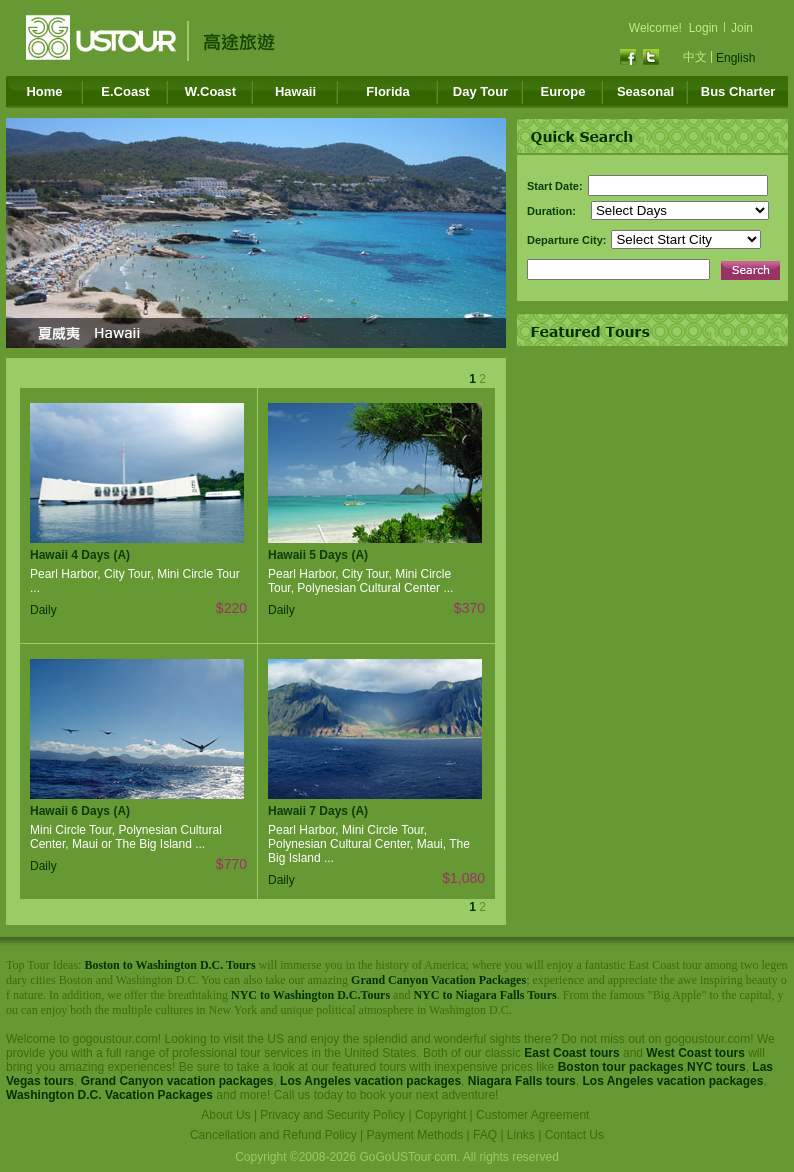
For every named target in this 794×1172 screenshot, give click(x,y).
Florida (387, 91)
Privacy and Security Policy (332, 1115)
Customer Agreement (532, 1115)
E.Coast (125, 91)
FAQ (485, 1135)
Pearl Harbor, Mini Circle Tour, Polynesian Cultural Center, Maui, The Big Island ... (369, 844)
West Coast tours (695, 1053)
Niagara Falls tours (522, 1081)
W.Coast (210, 91)
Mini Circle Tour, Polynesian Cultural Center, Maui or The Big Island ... (126, 837)
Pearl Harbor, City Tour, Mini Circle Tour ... (135, 581)
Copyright (440, 1115)
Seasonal (645, 91)
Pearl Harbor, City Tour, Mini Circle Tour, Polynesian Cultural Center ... (360, 581)
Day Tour (480, 91)
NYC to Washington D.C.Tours (310, 995)
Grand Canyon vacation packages (177, 1081)
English (735, 58)
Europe (563, 91)
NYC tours (716, 1067)
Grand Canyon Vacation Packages (438, 980)
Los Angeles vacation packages (370, 1081)
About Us (225, 1115)
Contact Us (574, 1135)
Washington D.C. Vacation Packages (109, 1095)
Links (521, 1135)
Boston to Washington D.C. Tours (169, 965)
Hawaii (295, 91)
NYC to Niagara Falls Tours (484, 995)
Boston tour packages (621, 1067)
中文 (695, 57)
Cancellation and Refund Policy (273, 1135)
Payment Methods (415, 1135)
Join (742, 28)
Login (703, 28)
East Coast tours (571, 1053)
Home (44, 91)
